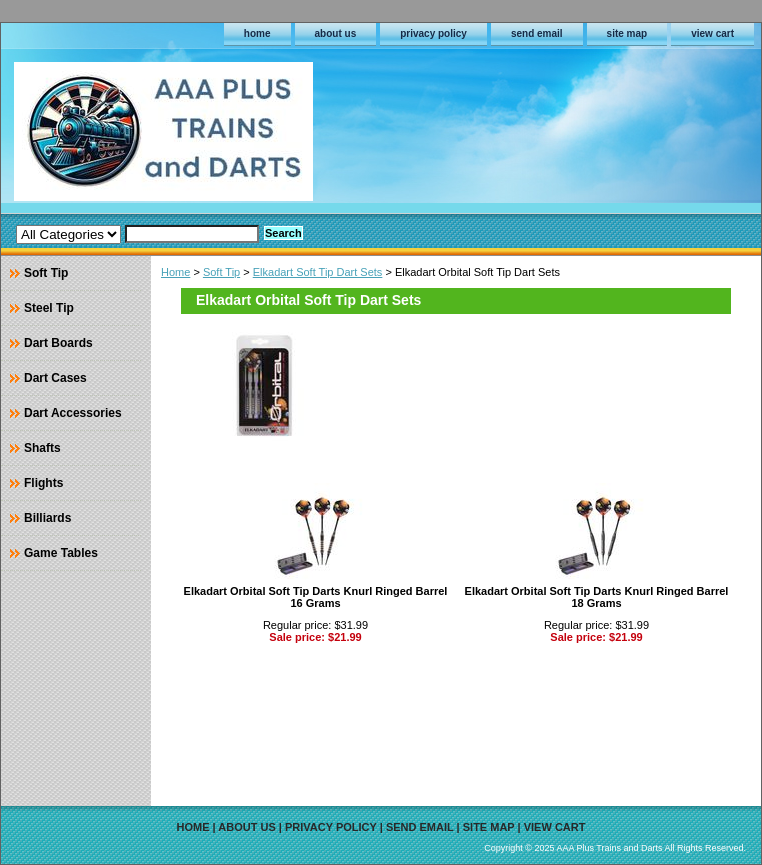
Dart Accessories (73, 413)
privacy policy (433, 33)
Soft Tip (221, 272)
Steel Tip (49, 308)
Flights (43, 483)
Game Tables (61, 553)
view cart (712, 33)
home (257, 33)
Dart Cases (55, 378)
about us (336, 33)
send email (537, 33)
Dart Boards (58, 343)
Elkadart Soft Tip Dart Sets (318, 272)
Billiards (47, 518)
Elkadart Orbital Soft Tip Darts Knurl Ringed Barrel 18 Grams (597, 597)
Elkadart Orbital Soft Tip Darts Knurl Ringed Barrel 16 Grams (316, 597)
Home (175, 272)
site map (627, 33)
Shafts (42, 448)
